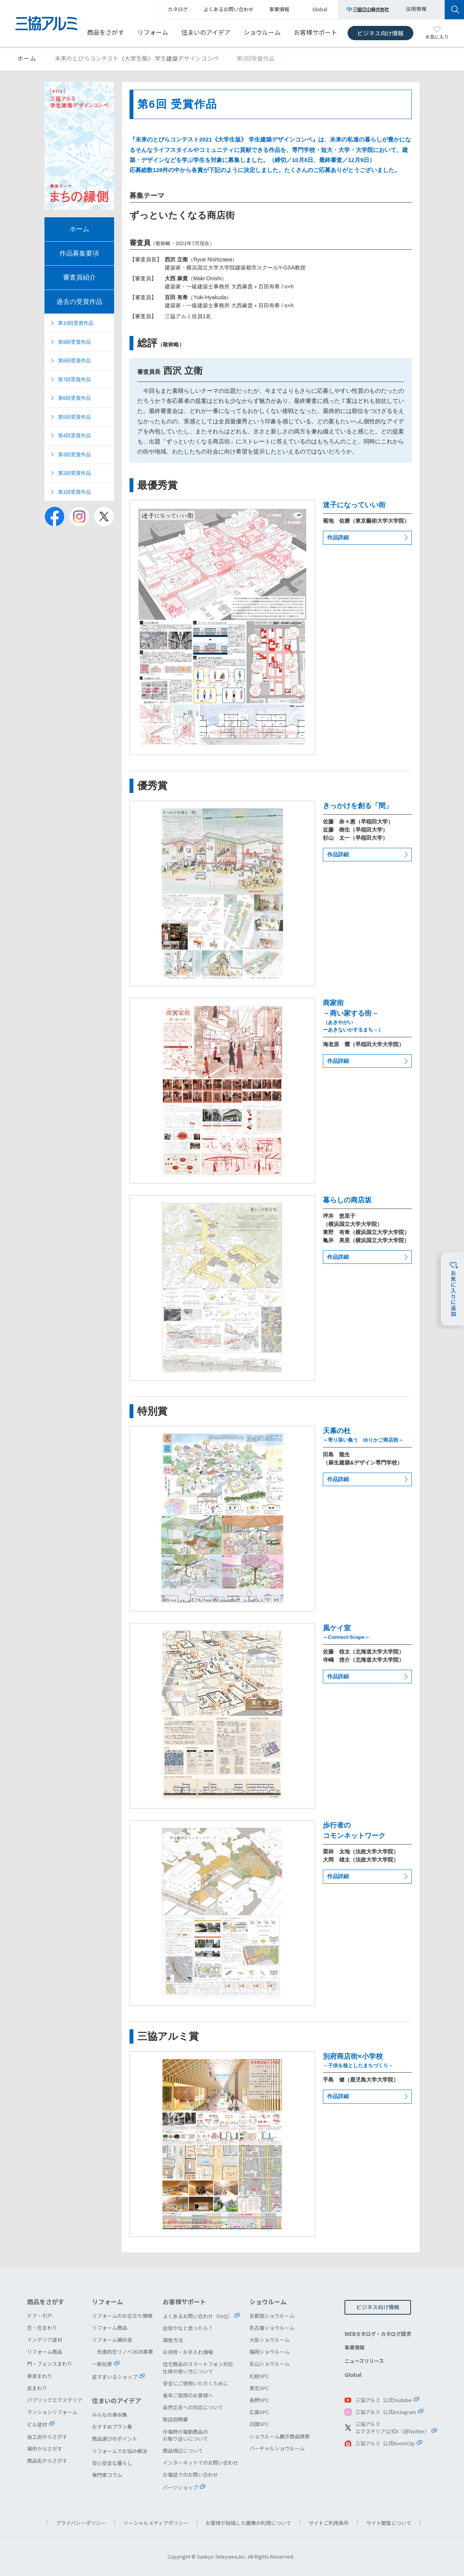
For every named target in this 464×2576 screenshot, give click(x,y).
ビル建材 (37, 2424)
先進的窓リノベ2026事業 (125, 2351)
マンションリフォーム (52, 2412)
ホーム (27, 58)
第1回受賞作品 (74, 492)
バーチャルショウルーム (277, 2448)
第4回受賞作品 (74, 435)
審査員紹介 (79, 277)
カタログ (178, 9)
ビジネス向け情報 (380, 33)
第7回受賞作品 (74, 379)
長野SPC (259, 2400)
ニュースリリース (364, 2361)
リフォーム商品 (44, 2351)
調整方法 (173, 2340)
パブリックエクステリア (54, 2400)
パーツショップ (180, 2487)
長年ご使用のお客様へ (188, 2395)
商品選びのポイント (114, 2438)
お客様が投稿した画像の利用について (248, 2523)
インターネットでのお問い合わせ (200, 2462)
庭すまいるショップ (114, 2376)
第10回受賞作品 (76, 323)
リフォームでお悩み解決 (119, 2451)
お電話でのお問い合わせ (190, 2474)
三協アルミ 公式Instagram (385, 2412)
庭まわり (37, 2388)
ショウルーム (262, 32)
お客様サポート (315, 32)
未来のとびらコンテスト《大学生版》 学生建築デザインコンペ (136, 58)
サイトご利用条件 (329, 2523)
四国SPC (259, 2424)
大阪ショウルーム (269, 2339)
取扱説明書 (175, 2419)
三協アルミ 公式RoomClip (385, 2443)
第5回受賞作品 (74, 417)
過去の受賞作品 (79, 301)
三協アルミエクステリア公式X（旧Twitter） (392, 2428)
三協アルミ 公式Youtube (383, 2400)
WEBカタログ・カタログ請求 (378, 2333)
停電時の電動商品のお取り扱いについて (185, 2435)
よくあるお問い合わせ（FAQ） (197, 2316)
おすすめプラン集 (112, 2426)
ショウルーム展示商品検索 (279, 2436)
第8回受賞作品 (74, 360)
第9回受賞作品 (74, 342)
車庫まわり (39, 2376)
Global (353, 2374)
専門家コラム (107, 2475)
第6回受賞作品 (74, 398)
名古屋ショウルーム (272, 2327)
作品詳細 (338, 537)
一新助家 (102, 2364)
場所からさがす (44, 2448)
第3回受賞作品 (74, 454)
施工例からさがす (47, 2436)
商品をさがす (105, 32)
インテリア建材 (44, 2339)
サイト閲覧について (388, 2523)
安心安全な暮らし (112, 2463)
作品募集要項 (79, 253)
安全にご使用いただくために (195, 2383)
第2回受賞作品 (74, 473)
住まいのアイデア (205, 32)
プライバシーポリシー (81, 2523)
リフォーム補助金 (112, 2339)
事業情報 (355, 2347)
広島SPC (259, 2412)
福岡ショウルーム (269, 2351)
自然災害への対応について (193, 2407)
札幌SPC (259, 2376)
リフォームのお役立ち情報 (122, 2315)
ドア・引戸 (39, 2315)
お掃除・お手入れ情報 (188, 2352)
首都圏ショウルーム (272, 2315)
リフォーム (152, 32)
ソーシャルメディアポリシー (155, 2523)
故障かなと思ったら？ (188, 2328)
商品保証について (183, 2450)
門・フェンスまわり (49, 2363)
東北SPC (259, 2388)
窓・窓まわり (42, 2327)
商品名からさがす (47, 2460)
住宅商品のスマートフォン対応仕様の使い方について (198, 2367)
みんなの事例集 (109, 2414)
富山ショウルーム (269, 2363)
